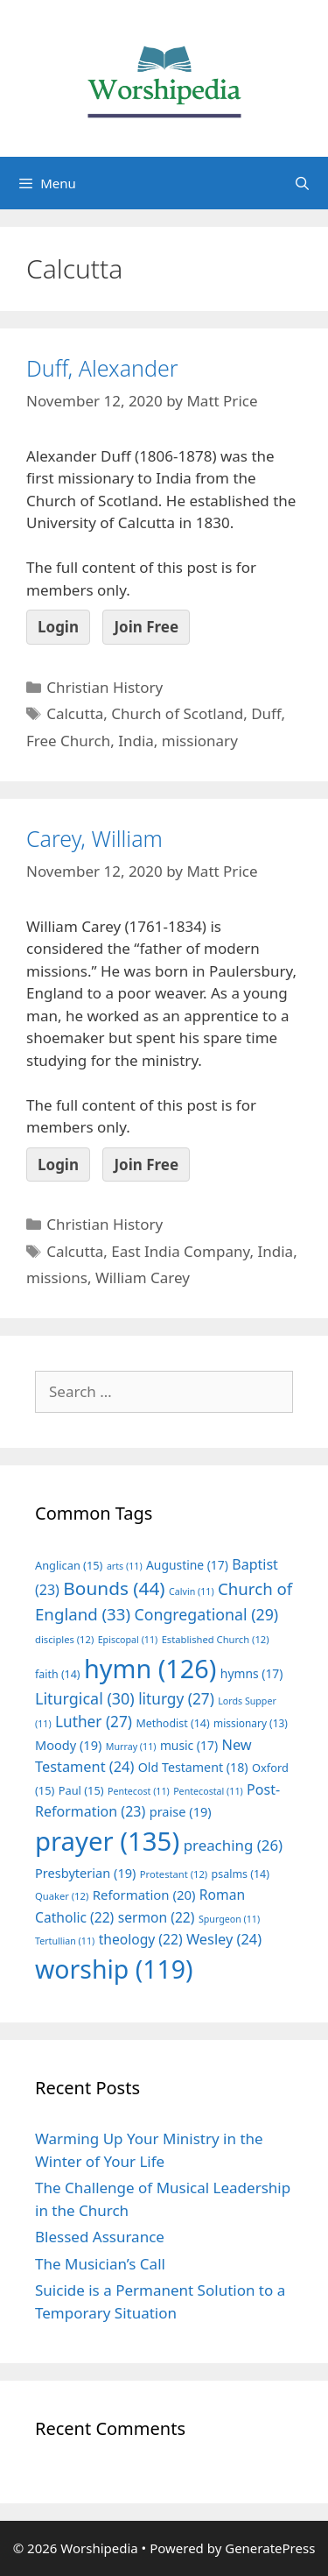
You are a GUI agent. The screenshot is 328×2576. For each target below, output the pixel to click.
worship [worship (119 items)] (114, 1969)
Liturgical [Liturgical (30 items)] (85, 1698)
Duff (266, 713)
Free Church (68, 740)
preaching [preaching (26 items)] (233, 1845)
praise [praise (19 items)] (181, 1811)
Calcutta (74, 713)
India (136, 740)
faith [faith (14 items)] (57, 1674)
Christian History (104, 687)
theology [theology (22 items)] (141, 1939)
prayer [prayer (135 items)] (107, 1841)
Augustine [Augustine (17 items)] (187, 1564)
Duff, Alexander (102, 368)
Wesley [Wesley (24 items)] (224, 1939)
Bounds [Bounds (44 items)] (113, 1588)
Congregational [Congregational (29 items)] (206, 1614)
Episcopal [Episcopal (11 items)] (128, 1640)
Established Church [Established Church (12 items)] (215, 1639)
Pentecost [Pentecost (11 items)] (139, 1791)
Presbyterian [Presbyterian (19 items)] (85, 1872)
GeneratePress (270, 2548)
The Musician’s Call (100, 2264)
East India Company (180, 1251)
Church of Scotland (177, 713)
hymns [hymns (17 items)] (251, 1673)
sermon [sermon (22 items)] (156, 1917)
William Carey (142, 1277)
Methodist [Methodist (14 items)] (172, 1723)
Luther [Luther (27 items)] (93, 1721)
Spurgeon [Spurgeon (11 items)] (229, 1919)
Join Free (146, 627)
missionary (200, 740)
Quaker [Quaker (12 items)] (61, 1895)
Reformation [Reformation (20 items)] (144, 1894)
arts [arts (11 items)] (125, 1566)
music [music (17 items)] (189, 1745)
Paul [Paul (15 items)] (81, 1790)
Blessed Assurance (99, 2237)
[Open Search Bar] (302, 183)
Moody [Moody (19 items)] (68, 1745)
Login (58, 627)
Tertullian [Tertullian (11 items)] (64, 1941)
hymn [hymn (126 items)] (150, 1668)
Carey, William (94, 838)
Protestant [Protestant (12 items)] (173, 1874)
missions (56, 1277)
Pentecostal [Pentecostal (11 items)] (208, 1791)
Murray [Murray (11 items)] (131, 1746)
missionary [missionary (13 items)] (250, 1723)
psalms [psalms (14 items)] (240, 1874)
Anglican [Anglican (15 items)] (68, 1565)
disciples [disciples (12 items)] (64, 1639)
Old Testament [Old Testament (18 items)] (193, 1767)
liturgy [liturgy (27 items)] (176, 1699)
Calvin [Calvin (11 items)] (191, 1591)
